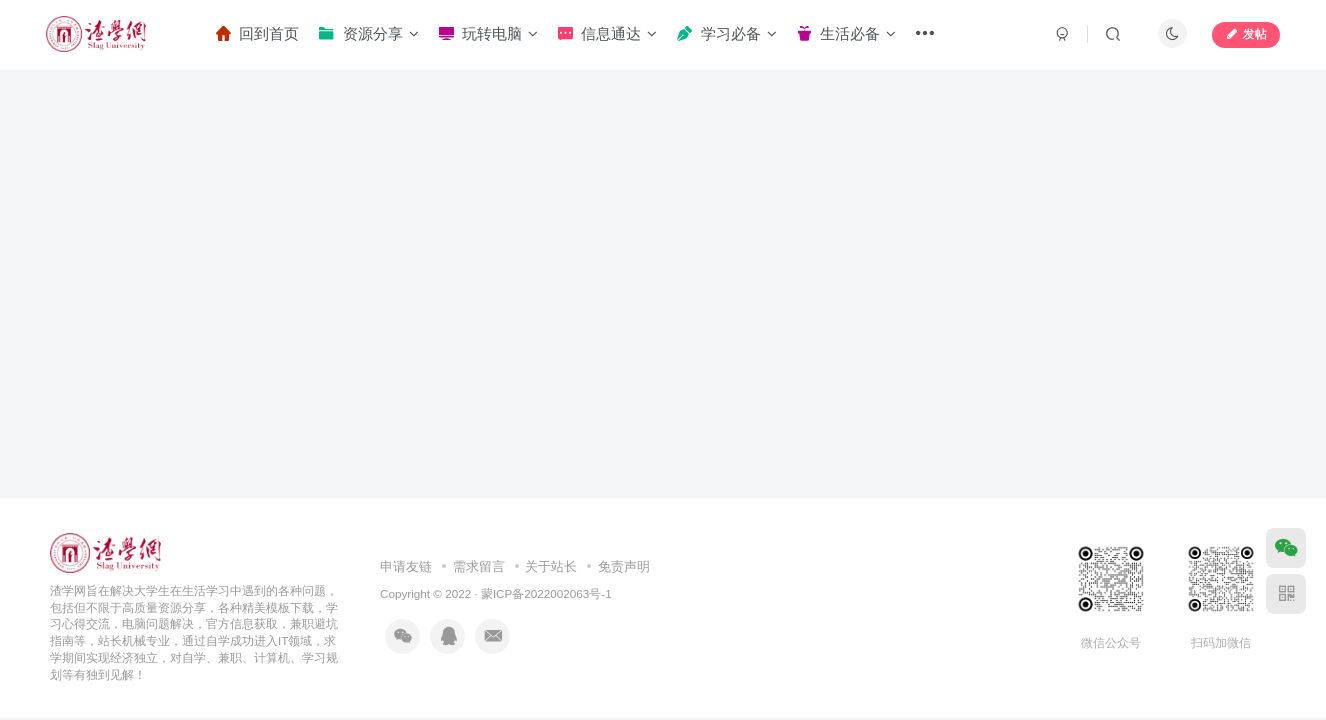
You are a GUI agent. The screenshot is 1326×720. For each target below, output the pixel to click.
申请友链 (406, 566)
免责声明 (624, 566)
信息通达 (607, 33)
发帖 (1246, 34)
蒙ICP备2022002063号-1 (546, 593)
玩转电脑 (488, 33)
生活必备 (846, 33)
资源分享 (368, 33)
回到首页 (257, 33)
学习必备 (726, 33)
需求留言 (479, 566)
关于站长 (551, 566)
